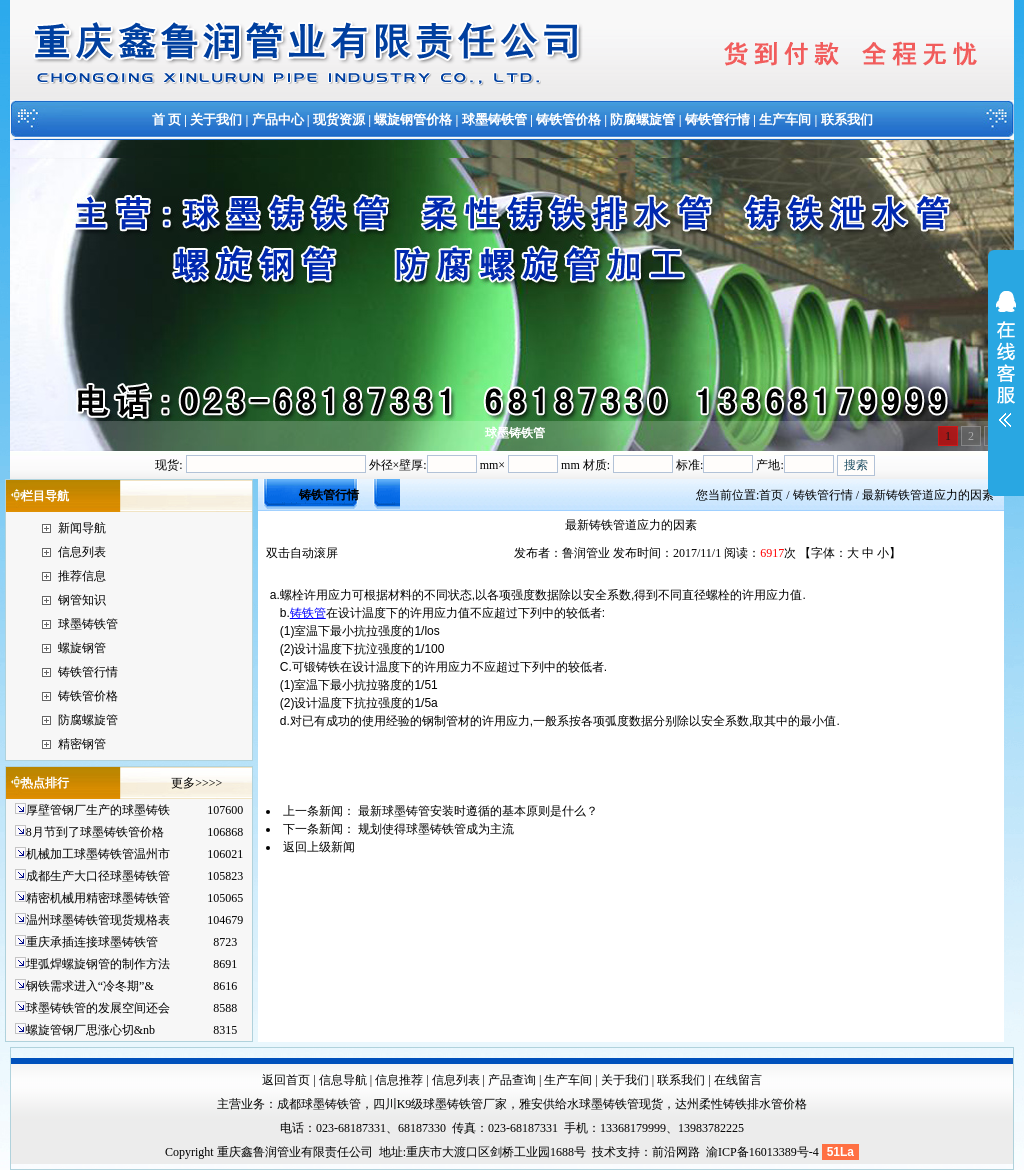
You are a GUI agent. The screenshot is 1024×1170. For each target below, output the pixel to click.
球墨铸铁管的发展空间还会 (98, 1008)
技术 (604, 1152)
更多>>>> (196, 783)
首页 (771, 495)
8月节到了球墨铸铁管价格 (95, 832)
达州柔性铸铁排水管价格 (741, 1104)
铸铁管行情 (717, 119)
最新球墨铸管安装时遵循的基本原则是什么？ (478, 811)
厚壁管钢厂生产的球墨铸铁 (98, 810)
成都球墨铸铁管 (319, 1104)
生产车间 (785, 119)
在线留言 (738, 1080)
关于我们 (216, 119)
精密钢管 (82, 744)
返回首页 (286, 1080)
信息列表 (82, 552)
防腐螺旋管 (642, 119)
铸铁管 (308, 613)
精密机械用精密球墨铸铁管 (98, 898)
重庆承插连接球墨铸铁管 (92, 942)
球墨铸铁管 (494, 119)
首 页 (166, 119)
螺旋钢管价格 (413, 119)
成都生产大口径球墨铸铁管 (98, 876)
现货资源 (339, 119)
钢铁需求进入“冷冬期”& (90, 986)
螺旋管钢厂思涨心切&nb (90, 1030)
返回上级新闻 (319, 847)
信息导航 (343, 1080)
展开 (1006, 372)
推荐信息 (82, 576)
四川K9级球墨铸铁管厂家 (440, 1104)
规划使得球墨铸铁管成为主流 (436, 829)
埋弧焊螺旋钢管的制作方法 (98, 964)
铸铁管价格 (568, 119)
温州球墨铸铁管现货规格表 (98, 920)
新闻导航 (82, 528)
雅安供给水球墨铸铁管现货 (591, 1104)
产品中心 (278, 119)
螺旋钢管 (82, 648)
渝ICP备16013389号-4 (764, 1152)
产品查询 (512, 1080)
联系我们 (847, 119)
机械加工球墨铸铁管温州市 (98, 854)
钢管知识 (82, 600)
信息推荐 (399, 1080)
